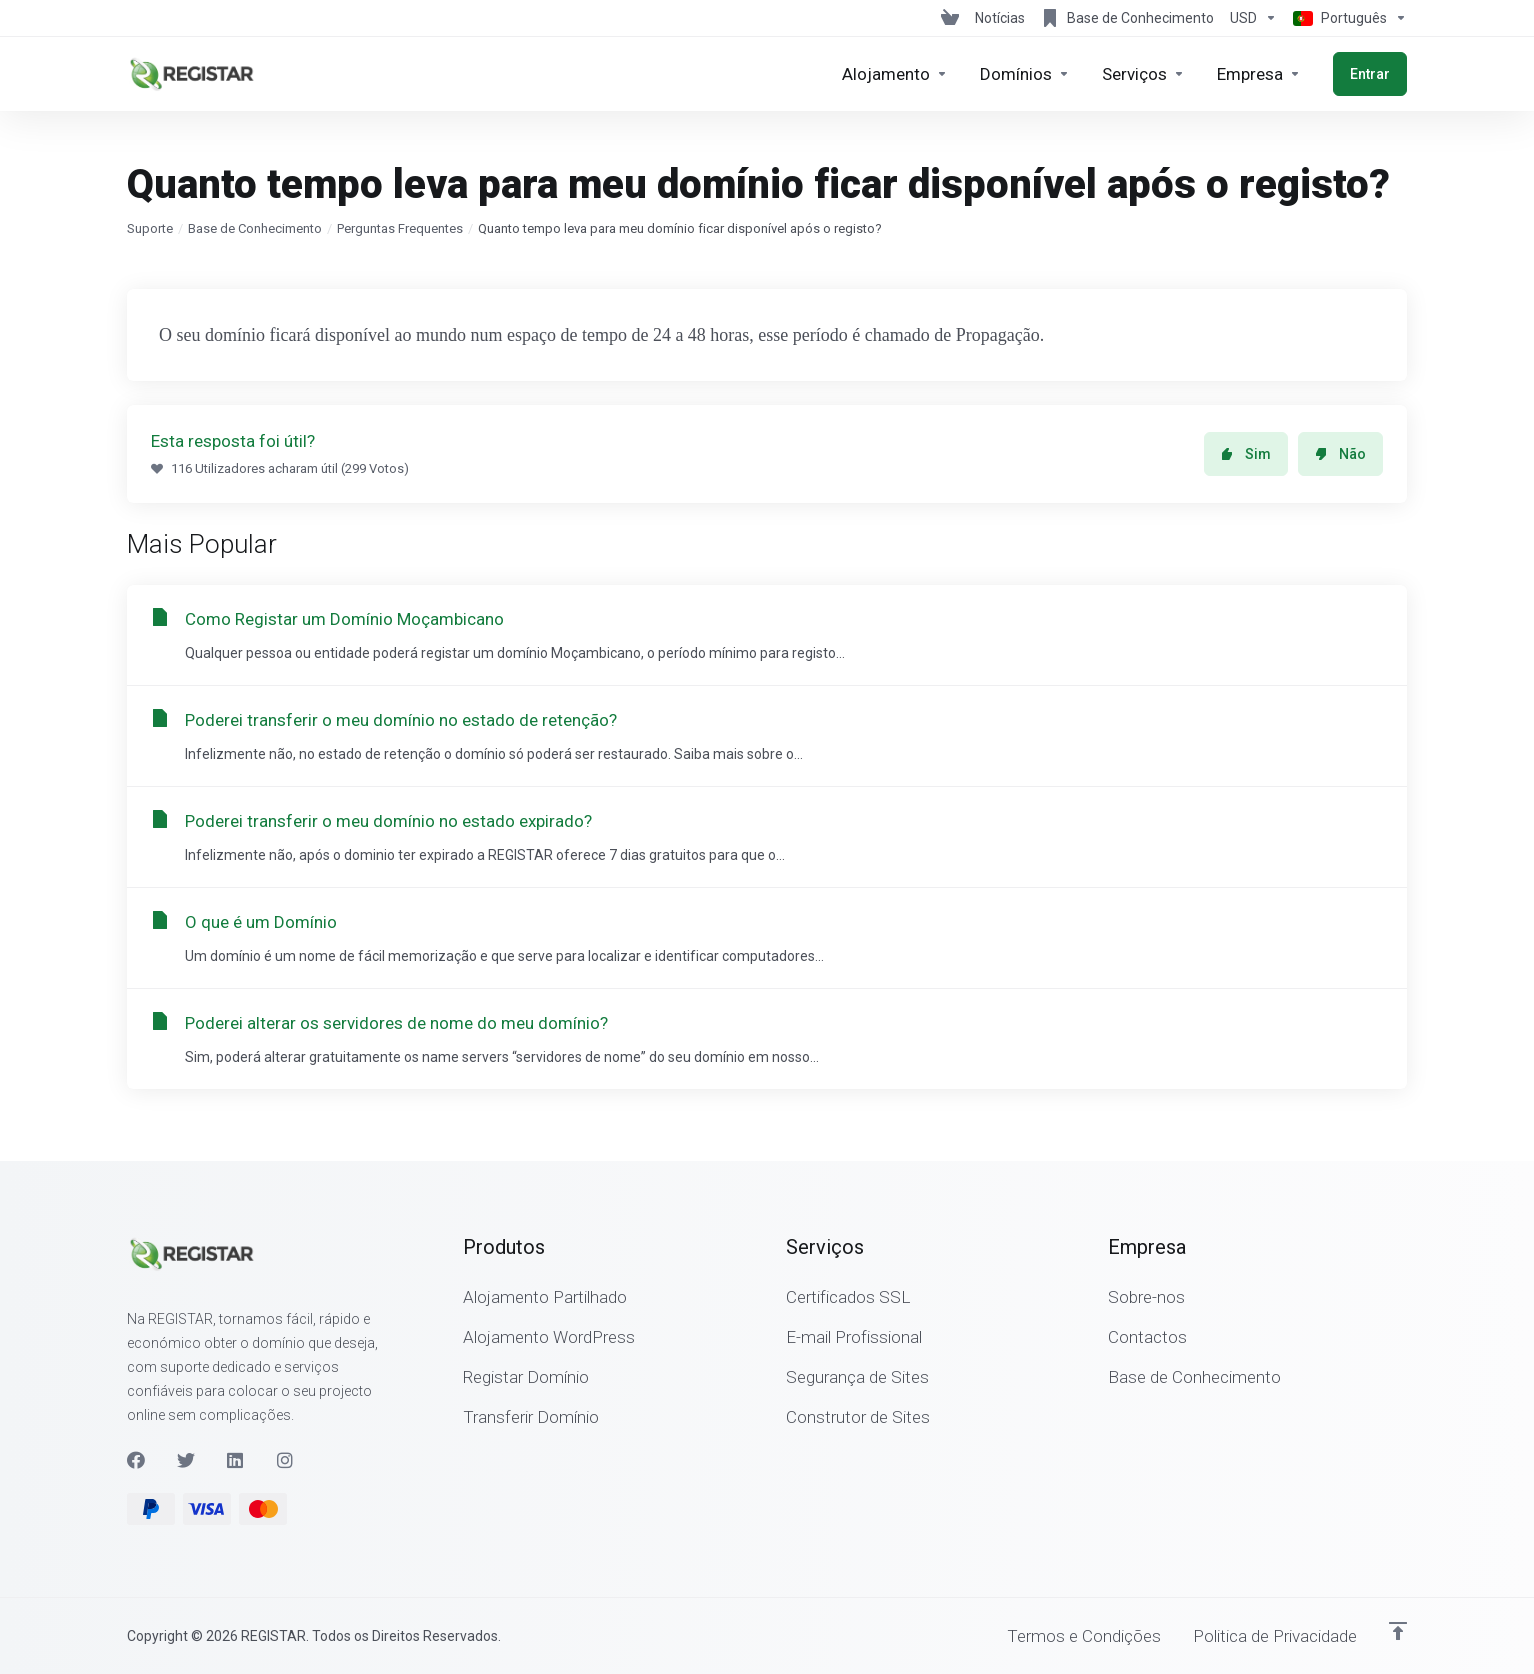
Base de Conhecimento (255, 228)
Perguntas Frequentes (400, 228)
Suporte (150, 228)
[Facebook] (136, 1460)
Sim (1246, 454)
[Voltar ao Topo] (1398, 1631)
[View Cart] (950, 18)
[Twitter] (186, 1460)
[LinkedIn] (236, 1460)
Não (1340, 454)
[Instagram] (286, 1460)
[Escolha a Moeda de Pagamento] (1253, 18)
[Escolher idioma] (1346, 18)
